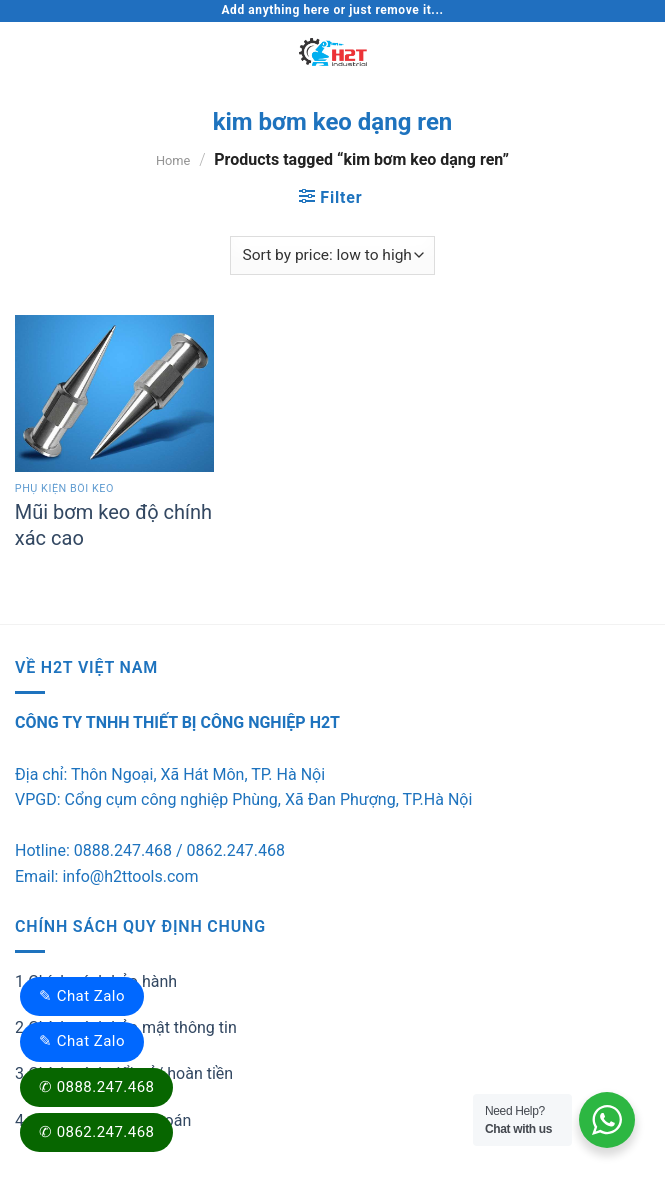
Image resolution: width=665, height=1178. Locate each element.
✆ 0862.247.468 (96, 1132)
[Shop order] (332, 255)
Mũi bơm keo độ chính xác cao (113, 525)
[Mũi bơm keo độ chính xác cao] (114, 393)
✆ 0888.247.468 (96, 1087)
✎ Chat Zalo (82, 996)
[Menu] (27, 51)
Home (173, 160)
